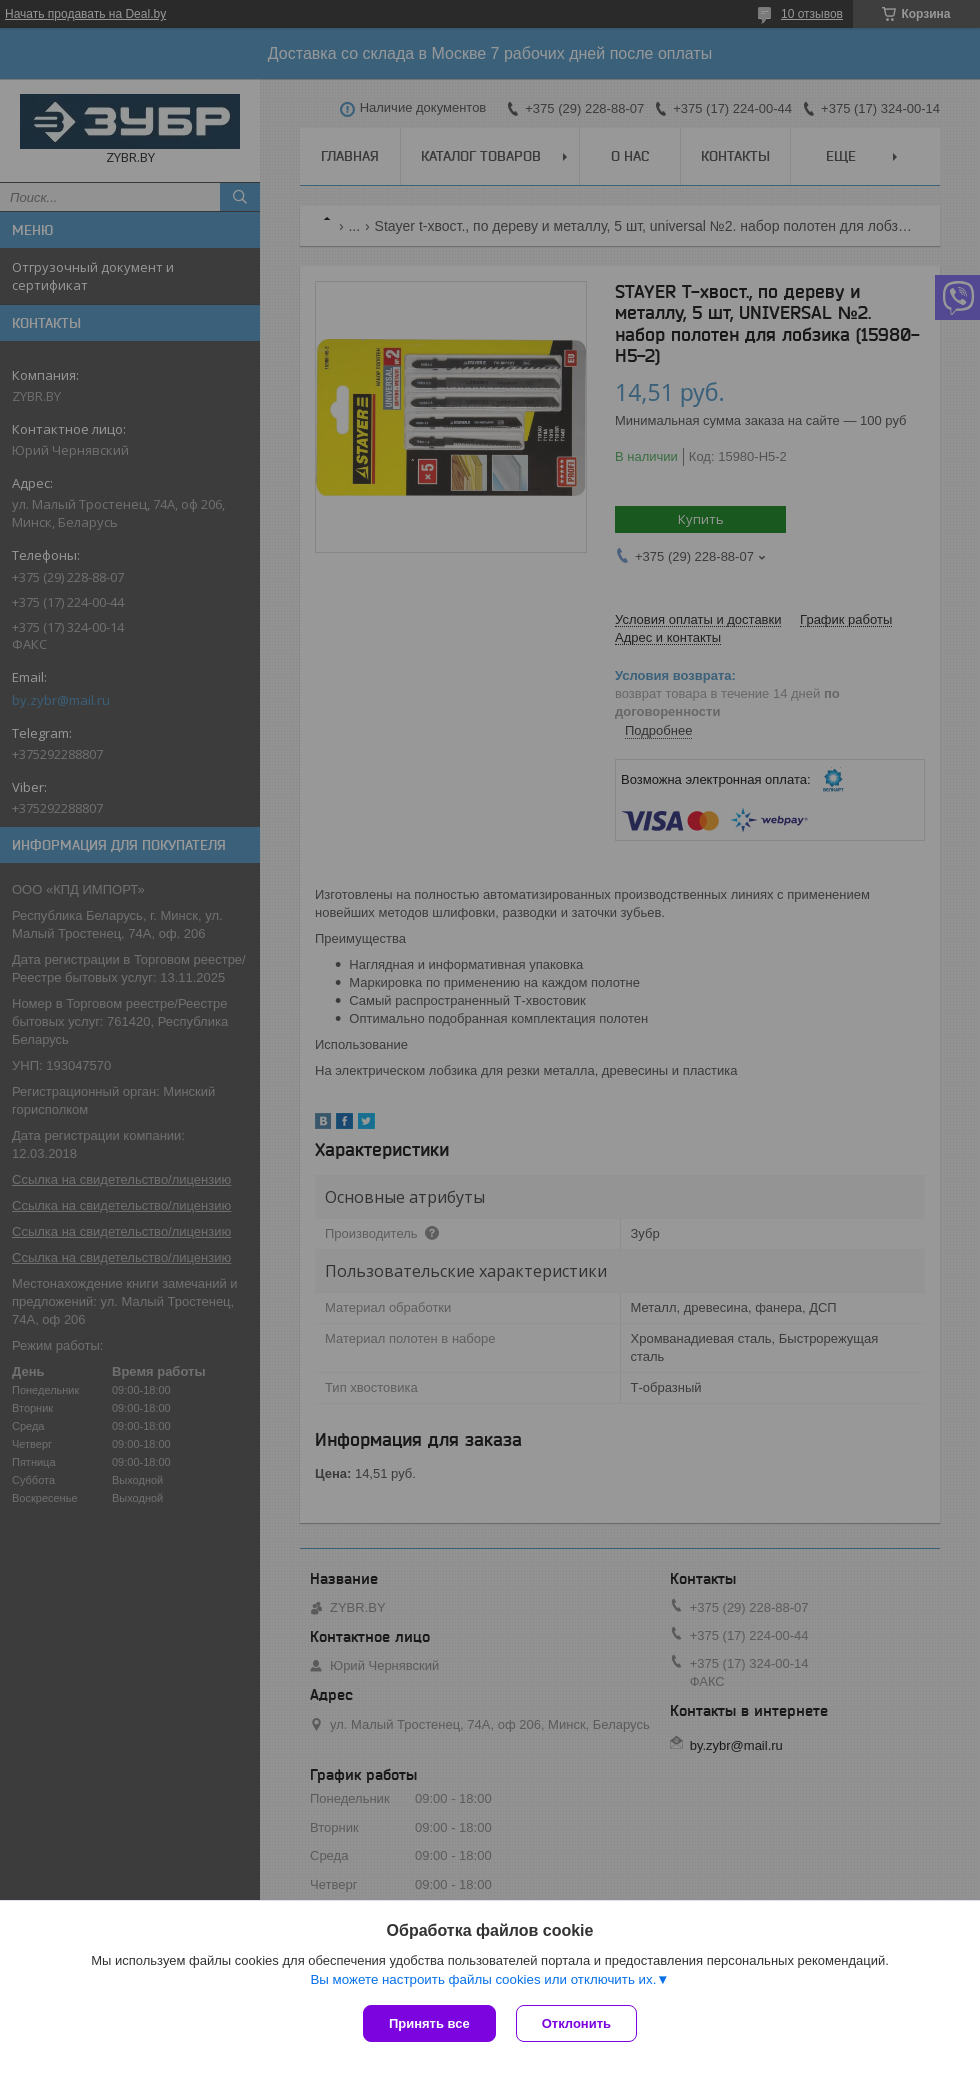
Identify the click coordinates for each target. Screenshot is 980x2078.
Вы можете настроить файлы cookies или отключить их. (483, 1979)
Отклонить (576, 2023)
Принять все (429, 2023)
